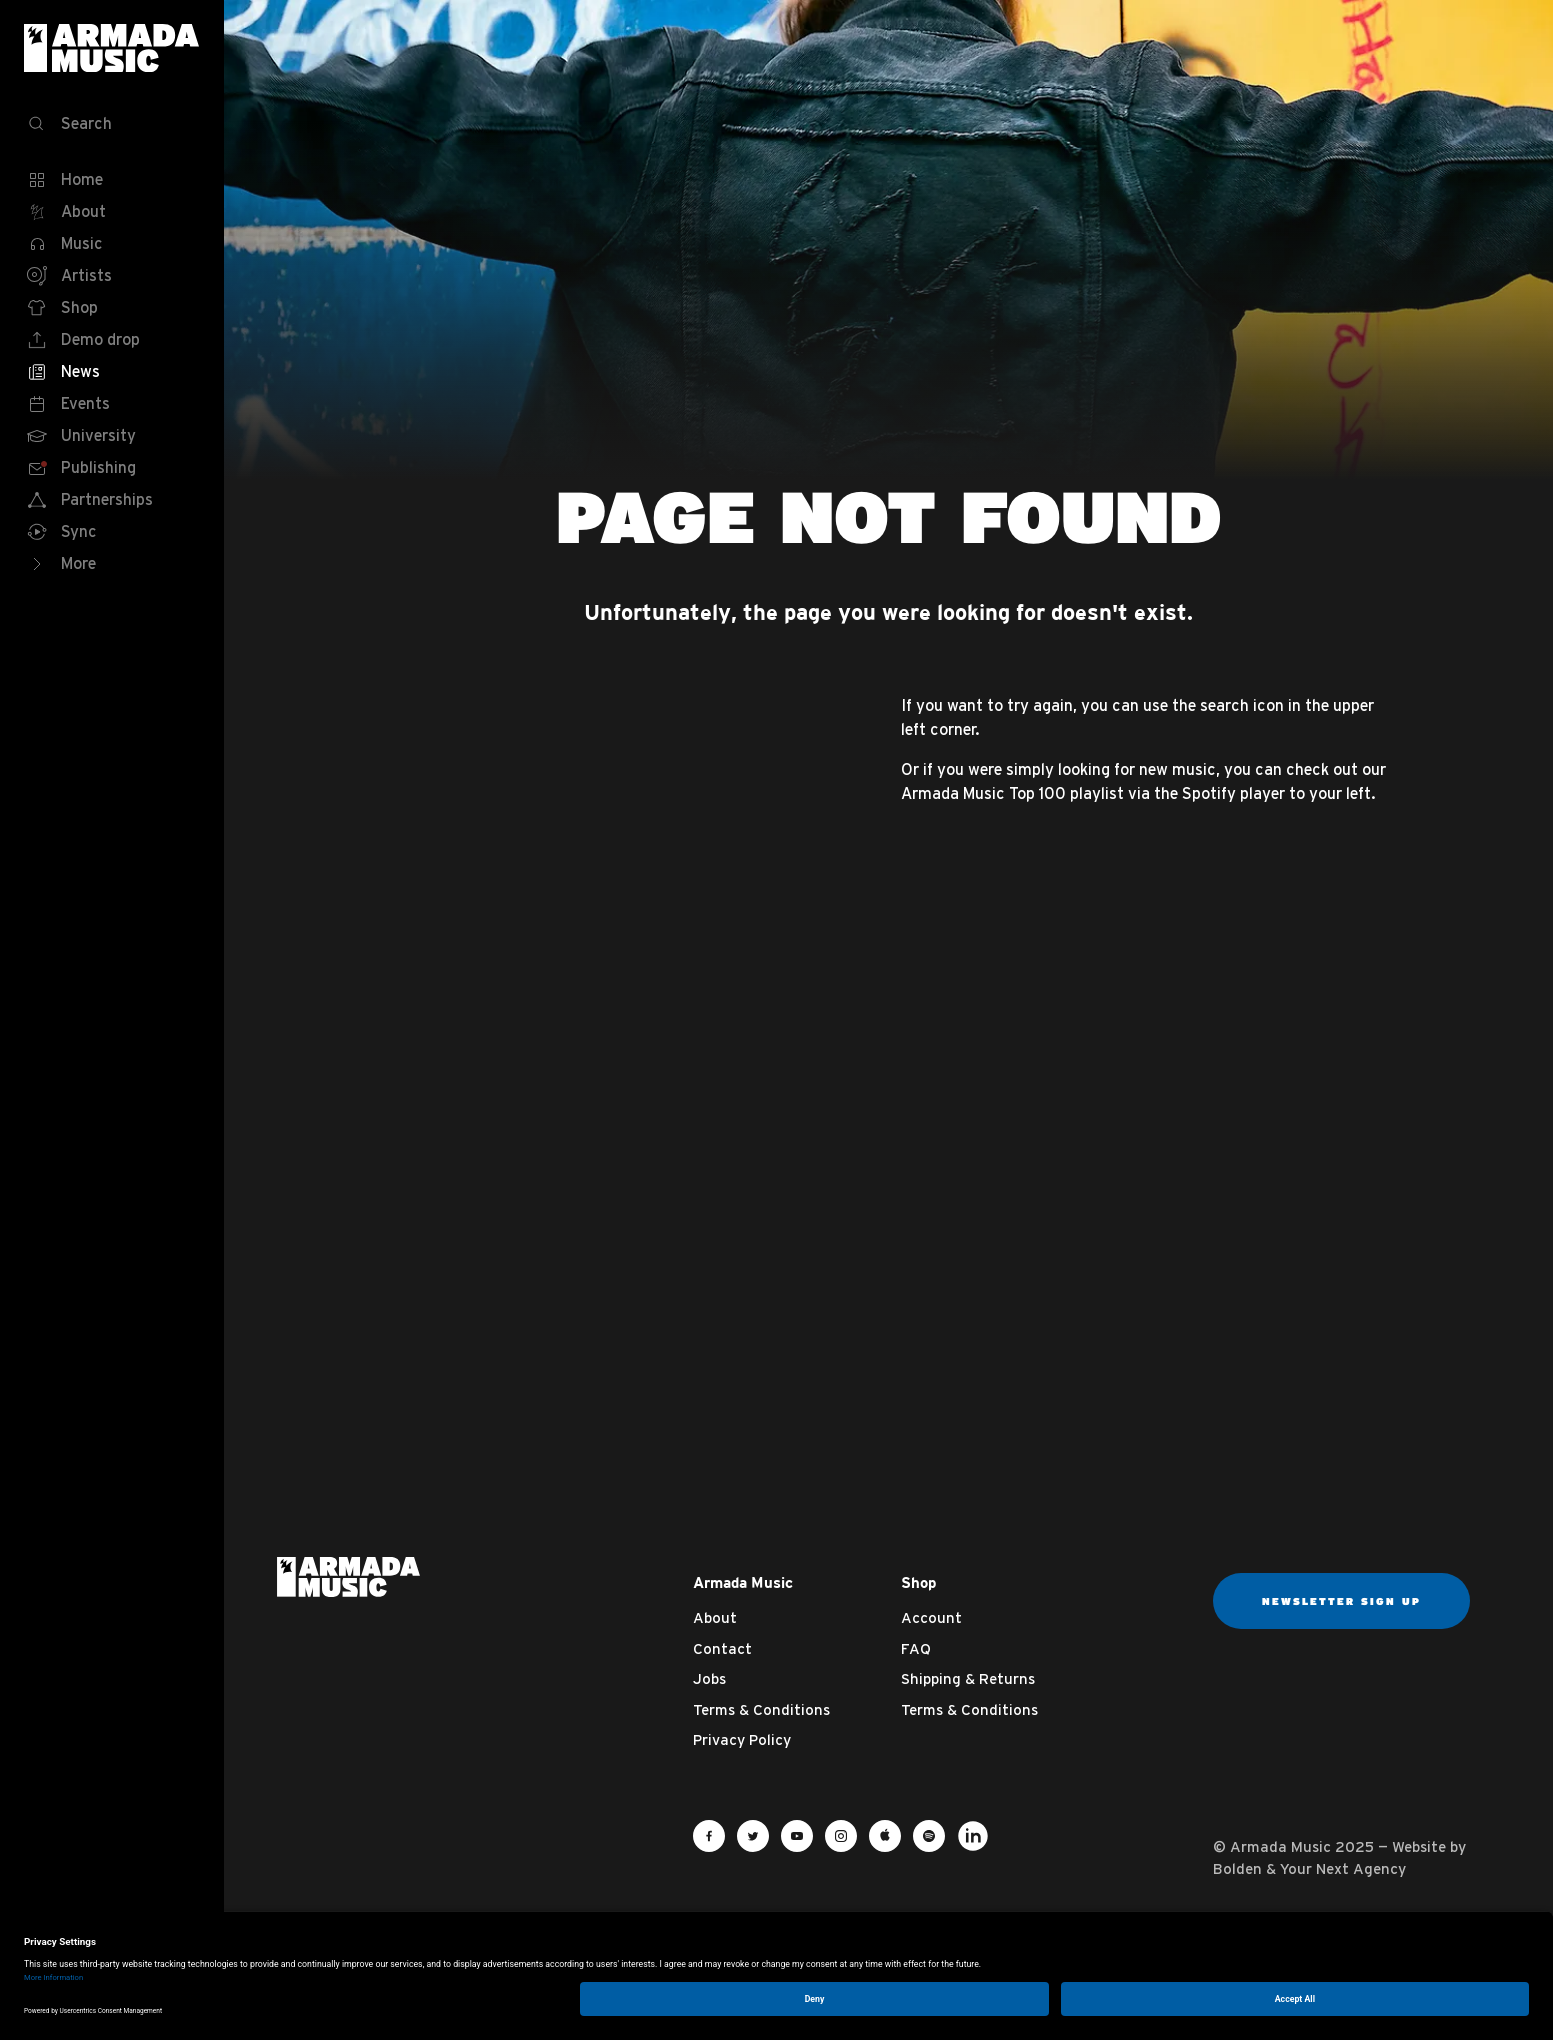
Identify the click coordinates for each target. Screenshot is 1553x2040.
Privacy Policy (742, 1739)
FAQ (916, 1648)
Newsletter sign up (1341, 1601)
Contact (722, 1648)
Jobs (709, 1678)
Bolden (1237, 1868)
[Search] (112, 124)
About (715, 1617)
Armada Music (112, 48)
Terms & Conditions (761, 1709)
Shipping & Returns (968, 1678)
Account (931, 1617)
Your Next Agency (1343, 1868)
